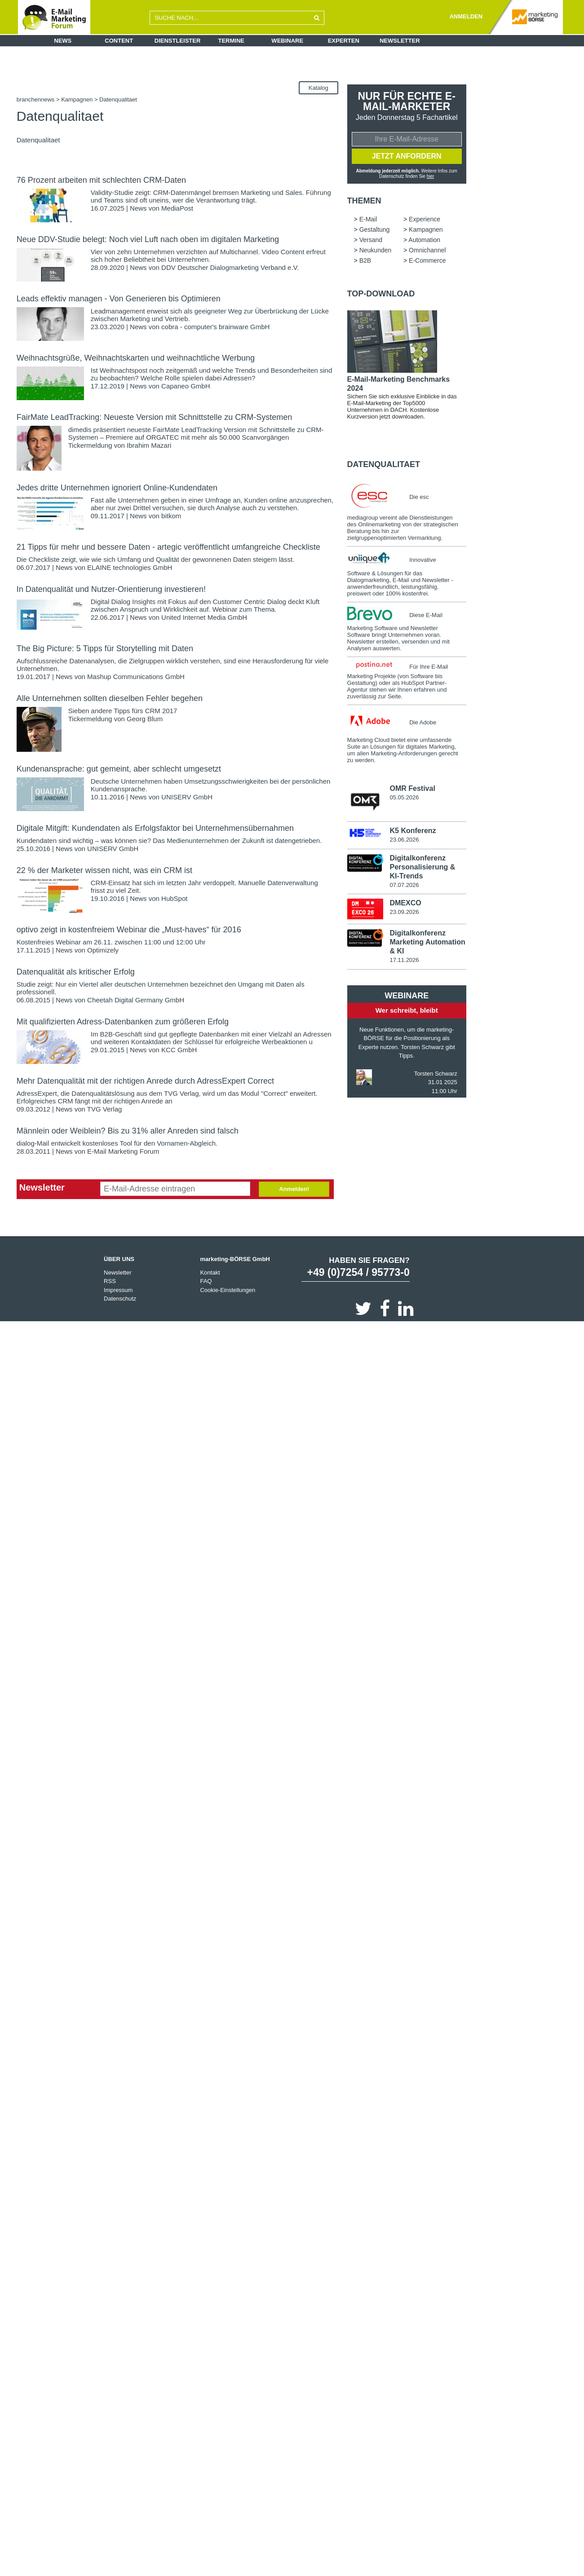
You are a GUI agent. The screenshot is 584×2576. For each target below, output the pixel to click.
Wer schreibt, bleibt (407, 1011)
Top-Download (381, 294)
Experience (424, 220)
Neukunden (375, 251)
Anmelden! (294, 1189)
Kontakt (210, 1272)
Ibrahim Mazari (149, 445)
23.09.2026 (404, 913)
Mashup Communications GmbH (136, 676)
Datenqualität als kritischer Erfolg (76, 971)
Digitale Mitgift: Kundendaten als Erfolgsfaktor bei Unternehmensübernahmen (155, 828)
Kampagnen (77, 99)
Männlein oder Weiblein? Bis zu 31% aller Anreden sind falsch (128, 1130)
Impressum (118, 1290)
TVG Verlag (104, 1109)
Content (119, 40)
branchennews (36, 99)
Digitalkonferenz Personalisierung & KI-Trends (422, 868)
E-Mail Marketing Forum (123, 1151)
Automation (424, 240)
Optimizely (103, 950)
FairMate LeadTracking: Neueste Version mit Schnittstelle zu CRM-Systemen (154, 417)
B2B (365, 261)
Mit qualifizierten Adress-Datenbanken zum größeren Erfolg (123, 1021)
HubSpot (174, 898)
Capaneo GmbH (185, 386)
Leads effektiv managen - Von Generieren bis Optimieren (119, 298)
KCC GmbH (179, 1050)
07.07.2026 (404, 885)
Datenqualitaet (383, 465)
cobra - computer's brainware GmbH (215, 327)
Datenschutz (120, 1298)
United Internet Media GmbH (204, 617)
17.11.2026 (404, 961)
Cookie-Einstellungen (227, 1290)
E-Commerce (427, 261)
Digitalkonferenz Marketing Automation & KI (427, 943)
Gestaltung (374, 230)
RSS (110, 1281)
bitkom (171, 516)
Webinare (287, 40)
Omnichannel (427, 251)
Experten (343, 40)
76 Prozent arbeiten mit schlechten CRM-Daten (101, 180)
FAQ (206, 1281)
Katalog (318, 87)
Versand (370, 240)
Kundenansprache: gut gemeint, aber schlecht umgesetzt (119, 768)
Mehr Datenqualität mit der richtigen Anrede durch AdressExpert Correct (145, 1080)
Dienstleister (178, 40)
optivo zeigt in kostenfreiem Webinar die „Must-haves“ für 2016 (129, 929)
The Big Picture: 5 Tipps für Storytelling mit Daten (105, 648)
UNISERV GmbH (186, 797)
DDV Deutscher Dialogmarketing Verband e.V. (230, 267)
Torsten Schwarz (435, 1075)
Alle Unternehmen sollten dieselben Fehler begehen (110, 698)
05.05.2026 (404, 798)
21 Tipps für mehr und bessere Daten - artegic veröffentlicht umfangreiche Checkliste (168, 547)
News (62, 40)
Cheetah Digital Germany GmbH (135, 1000)
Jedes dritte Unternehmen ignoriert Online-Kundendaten (117, 487)
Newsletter (400, 40)
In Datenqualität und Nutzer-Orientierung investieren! (111, 589)
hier (430, 177)
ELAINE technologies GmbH (129, 567)
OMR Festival (412, 789)
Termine (231, 40)
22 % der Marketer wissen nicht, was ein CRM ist (104, 870)
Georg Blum (145, 719)
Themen (364, 201)
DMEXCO (405, 904)
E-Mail (368, 220)
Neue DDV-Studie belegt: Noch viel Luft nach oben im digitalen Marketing (148, 239)
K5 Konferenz (412, 832)
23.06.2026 (404, 841)
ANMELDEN (465, 16)
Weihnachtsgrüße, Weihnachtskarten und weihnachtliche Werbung (136, 357)
